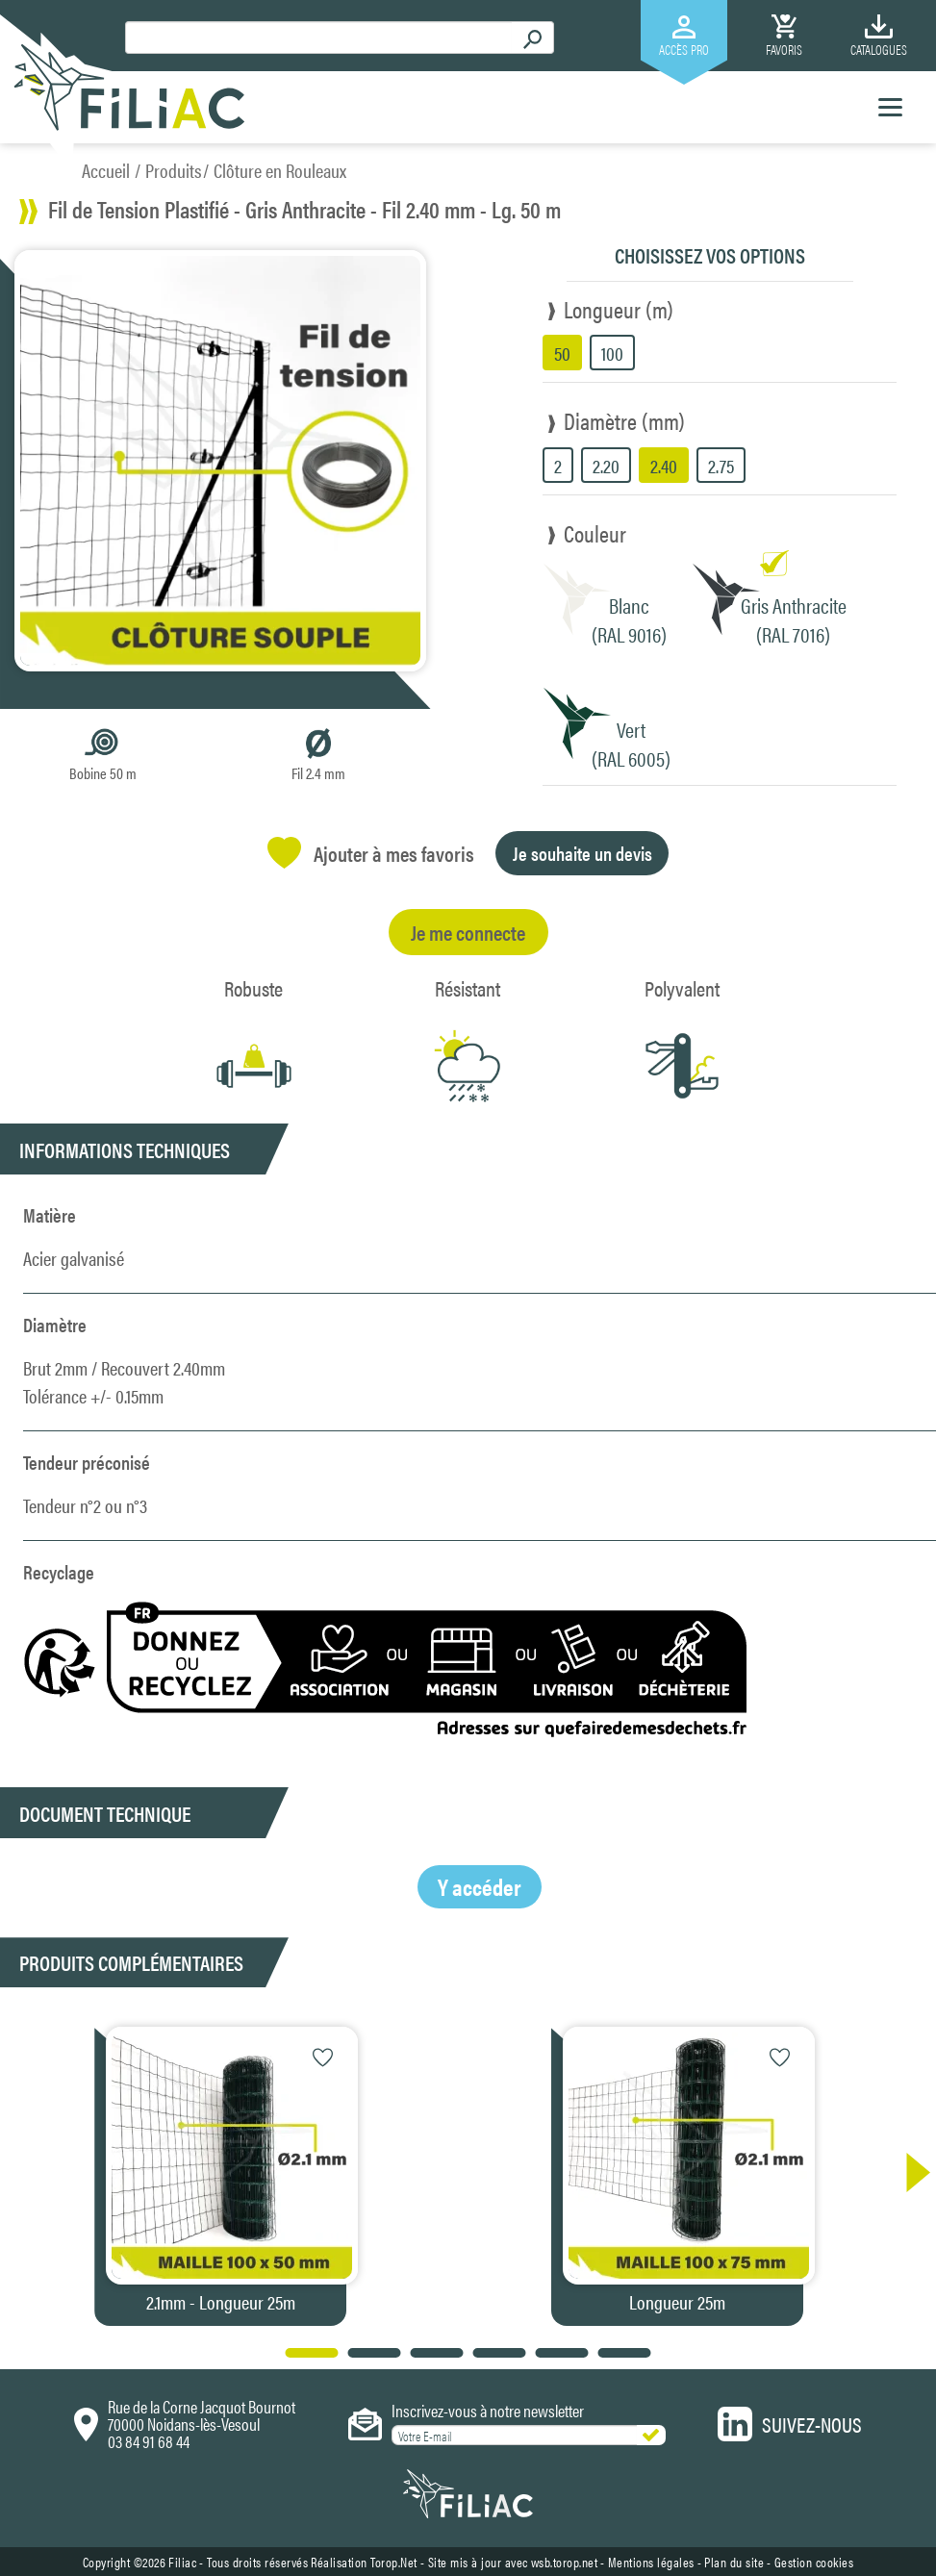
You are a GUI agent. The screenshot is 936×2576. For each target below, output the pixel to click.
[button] (908, 2172)
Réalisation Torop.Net (364, 2561)
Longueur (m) (618, 308)
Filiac (182, 2561)
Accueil (106, 170)
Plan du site (734, 2561)
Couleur (595, 533)
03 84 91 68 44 (149, 2441)
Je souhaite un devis (582, 853)
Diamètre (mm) (624, 420)
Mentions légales (651, 2561)
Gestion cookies (814, 2561)
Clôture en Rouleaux (280, 170)
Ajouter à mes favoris (370, 853)
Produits (173, 170)
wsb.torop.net (564, 2561)
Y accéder (479, 1886)
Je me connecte (468, 932)
